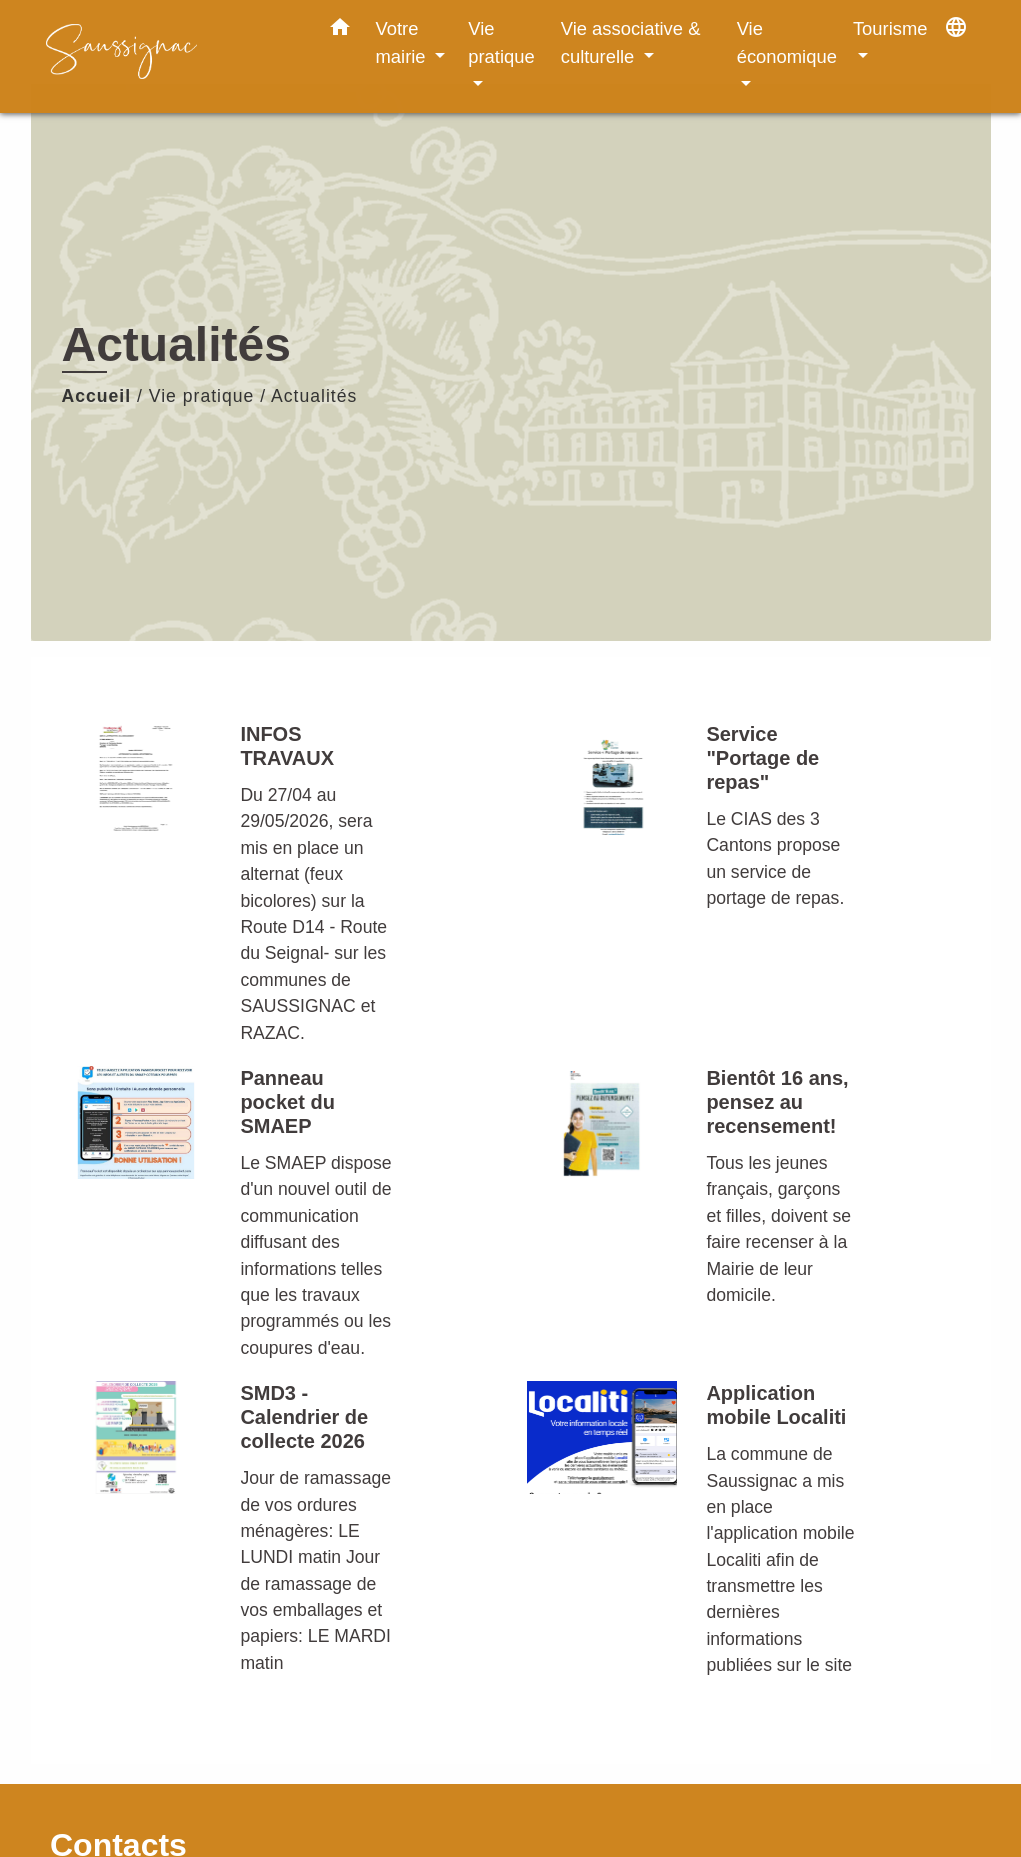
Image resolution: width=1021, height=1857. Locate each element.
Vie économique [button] (787, 42)
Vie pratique (202, 396)
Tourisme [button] (890, 28)
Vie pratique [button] (501, 42)
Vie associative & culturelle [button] (631, 42)
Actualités (314, 396)
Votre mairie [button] (403, 42)
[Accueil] (171, 56)
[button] (340, 31)
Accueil (97, 396)
